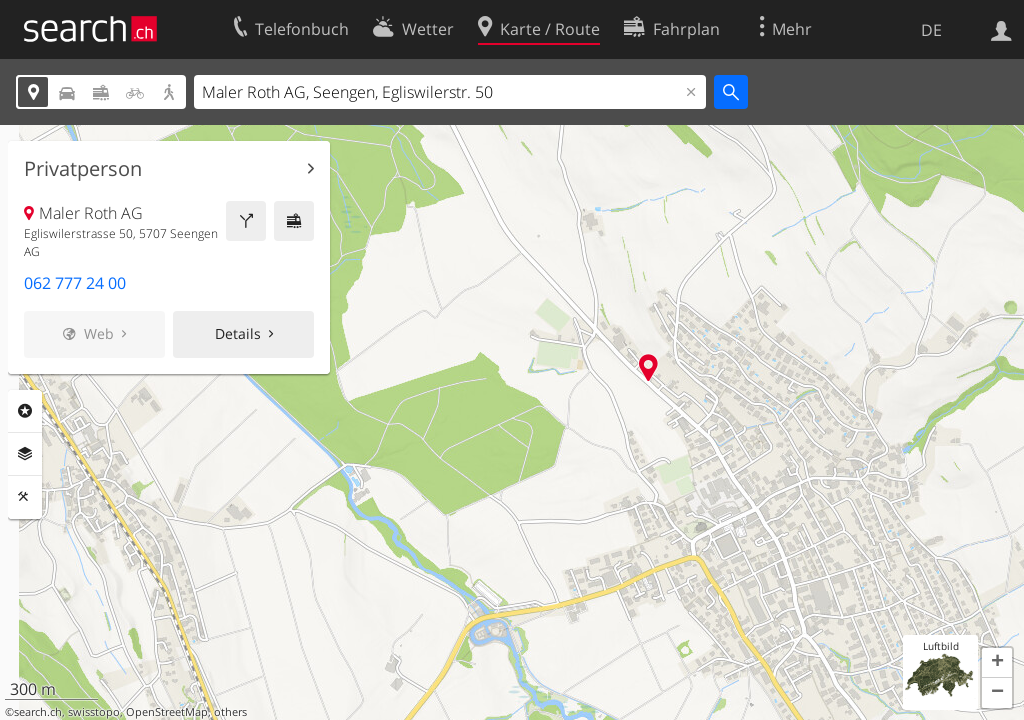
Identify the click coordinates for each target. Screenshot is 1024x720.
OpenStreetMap (167, 712)
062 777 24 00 (75, 283)
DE (931, 30)
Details (238, 333)
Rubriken (25, 411)
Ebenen (25, 454)
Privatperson (83, 169)
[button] (997, 663)
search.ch (38, 712)
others (230, 712)
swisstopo (94, 712)
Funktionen (25, 497)
